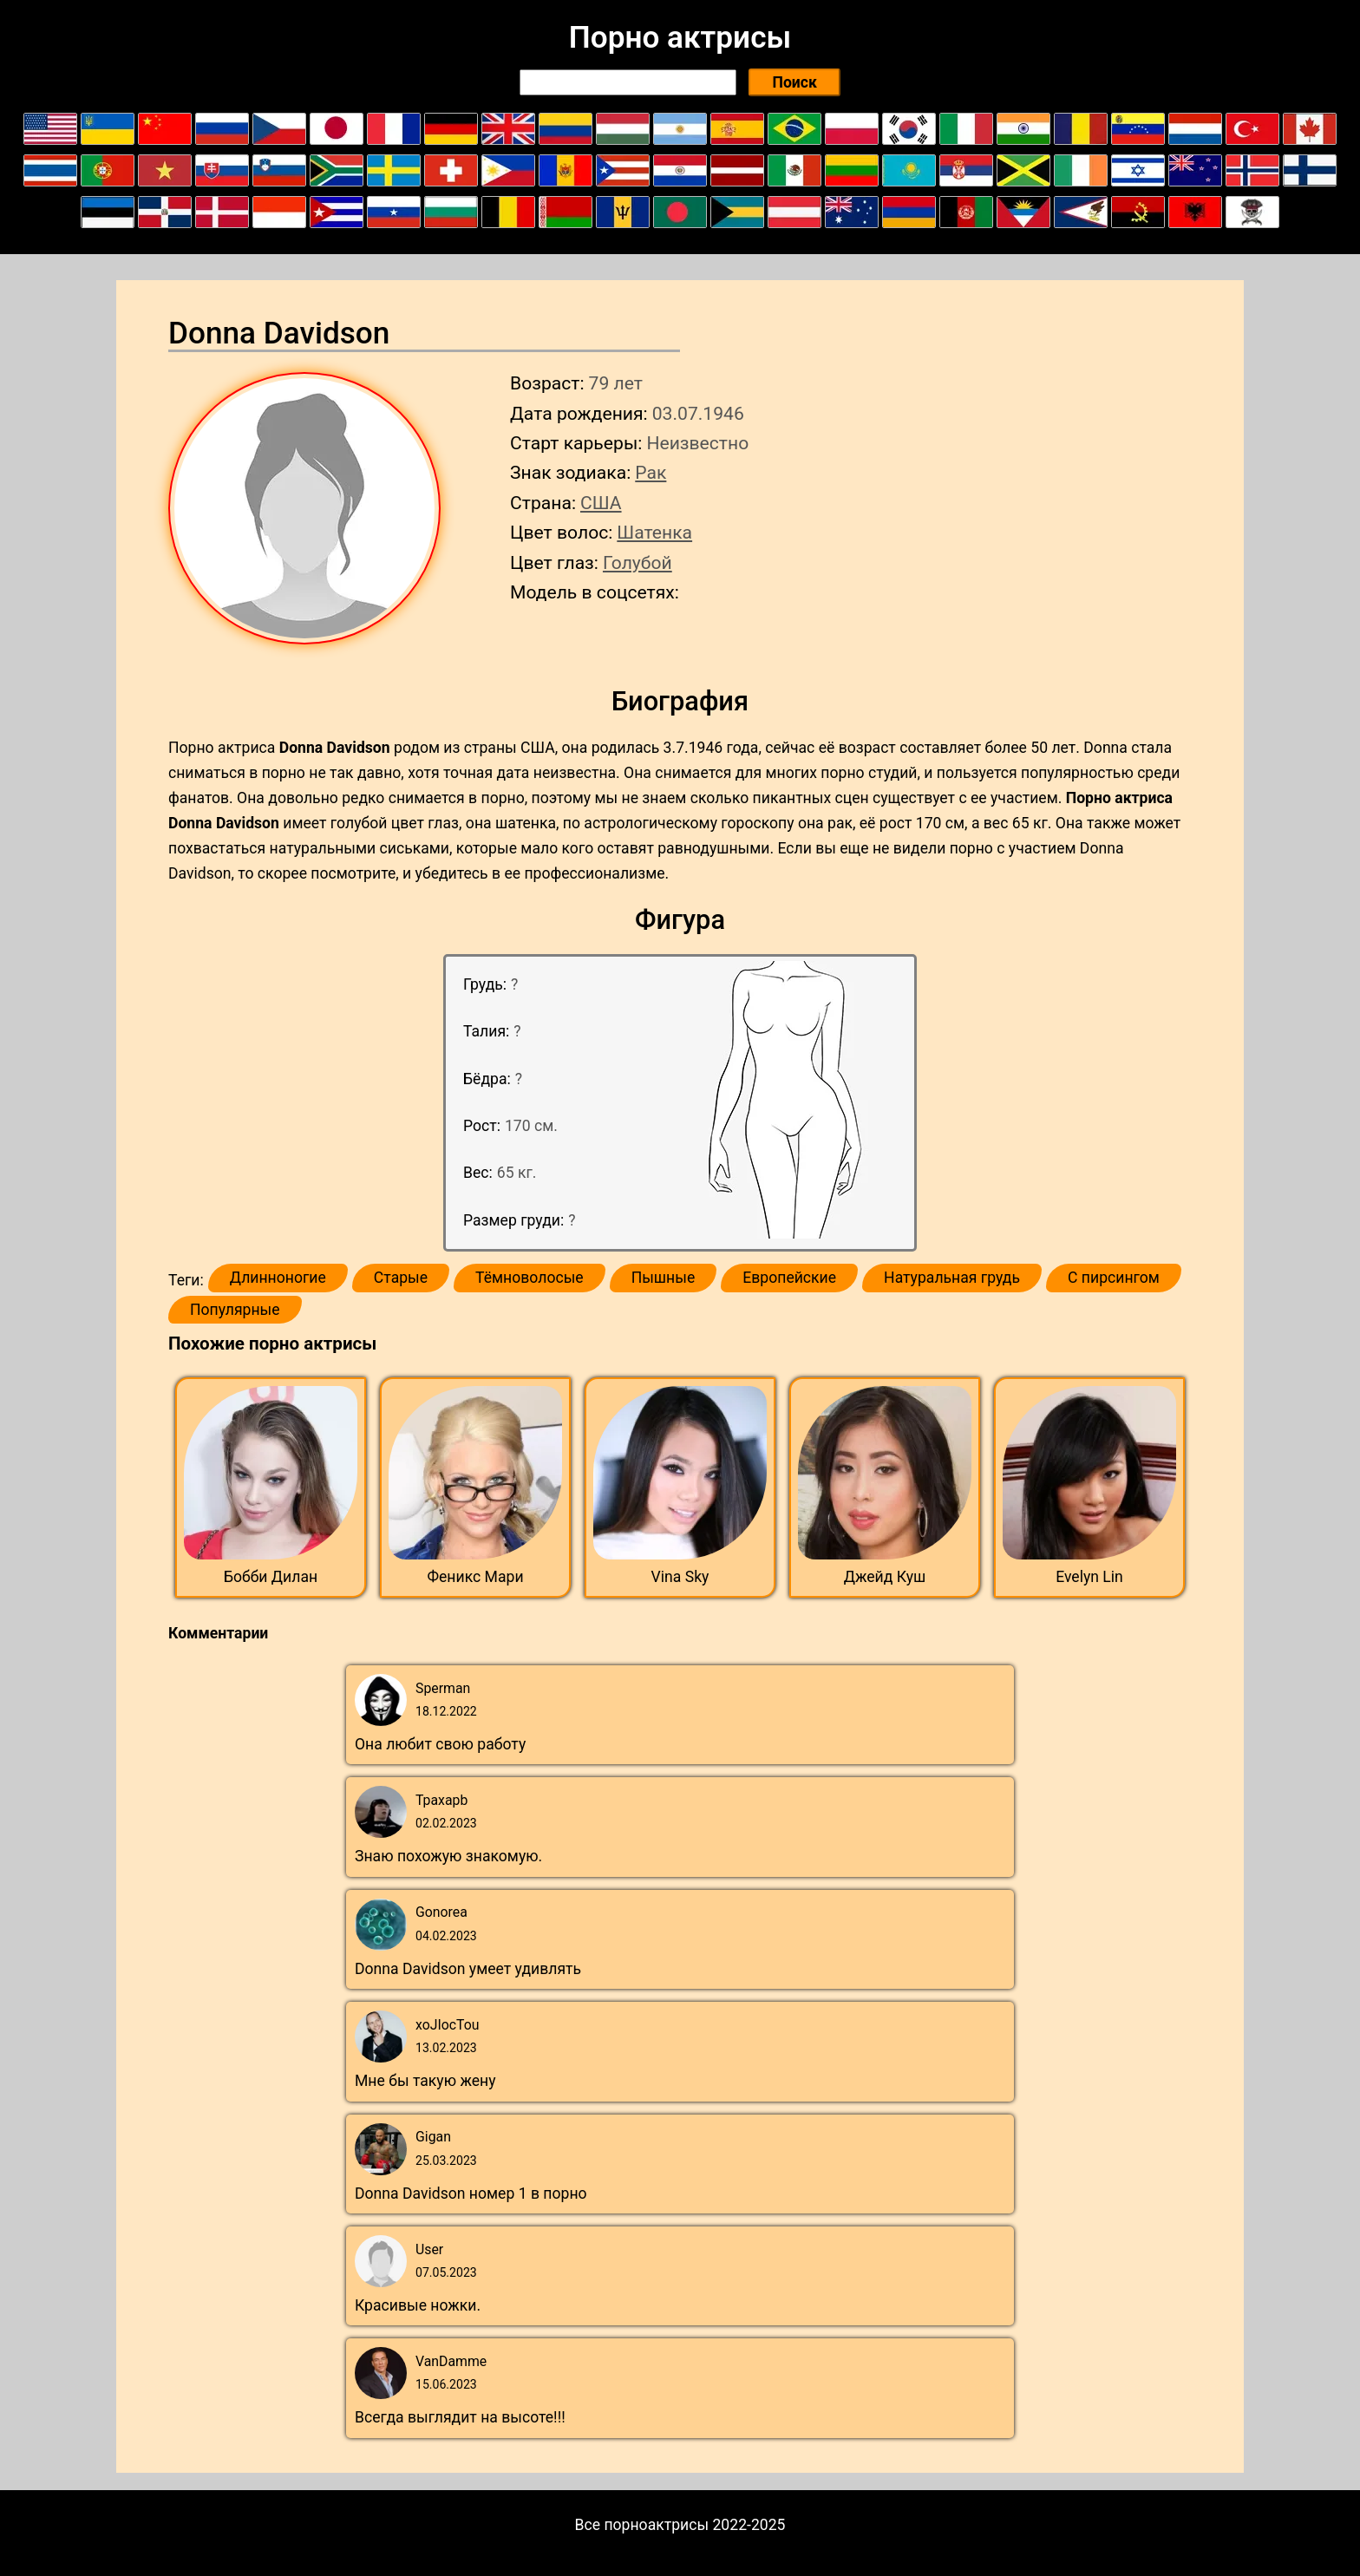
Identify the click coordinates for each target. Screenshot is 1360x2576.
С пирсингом (1114, 1277)
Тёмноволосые (529, 1277)
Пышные (663, 1277)
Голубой (637, 562)
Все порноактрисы (642, 2525)
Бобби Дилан (270, 1576)
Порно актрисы (680, 37)
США (601, 502)
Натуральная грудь (952, 1277)
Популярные (235, 1309)
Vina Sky (680, 1576)
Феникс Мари (475, 1576)
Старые (401, 1277)
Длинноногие (278, 1277)
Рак (650, 472)
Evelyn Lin (1089, 1576)
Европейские (789, 1277)
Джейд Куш (885, 1576)
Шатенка (654, 532)
